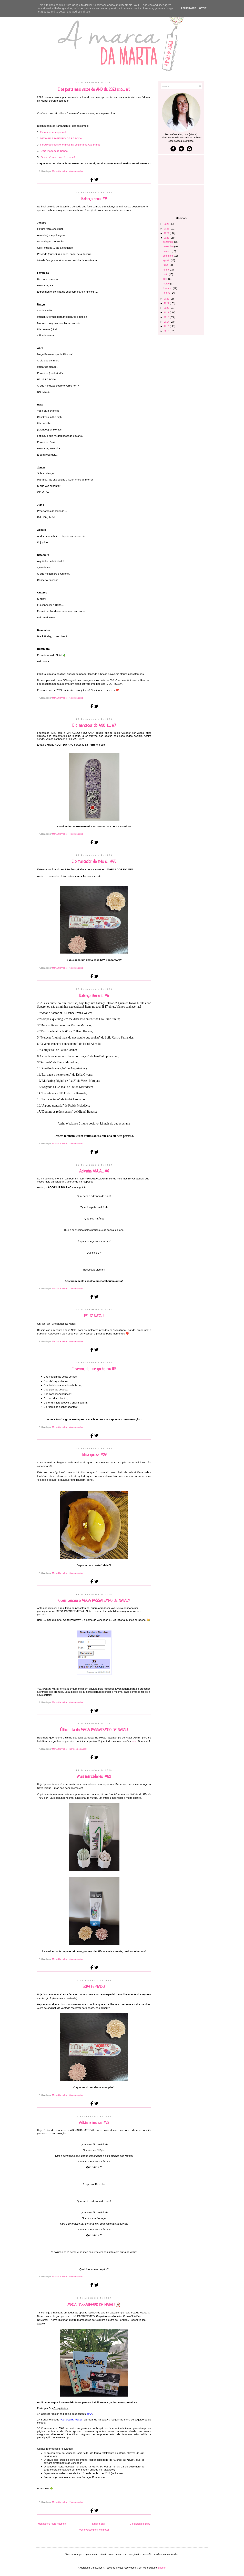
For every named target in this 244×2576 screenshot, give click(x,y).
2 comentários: (76, 1288)
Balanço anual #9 (94, 199)
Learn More (188, 8)
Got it (202, 8)
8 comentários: (76, 2095)
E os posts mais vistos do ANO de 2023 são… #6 (94, 90)
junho (166, 269)
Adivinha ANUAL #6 (94, 1171)
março (166, 283)
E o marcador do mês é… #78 (94, 862)
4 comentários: (76, 171)
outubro (167, 251)
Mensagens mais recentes (52, 2523)
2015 (167, 331)
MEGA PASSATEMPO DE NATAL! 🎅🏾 (94, 2305)
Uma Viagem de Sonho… (55, 150)
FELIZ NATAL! (94, 1316)
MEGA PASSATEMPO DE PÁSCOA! (61, 138)
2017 (167, 321)
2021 (167, 303)
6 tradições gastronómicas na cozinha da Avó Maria (70, 144)
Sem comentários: (78, 1749)
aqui (134, 1741)
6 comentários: (76, 698)
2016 (167, 326)
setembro (168, 255)
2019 (167, 312)
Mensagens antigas (140, 2523)
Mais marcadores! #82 (94, 1777)
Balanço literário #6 (94, 996)
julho (166, 265)
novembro (168, 246)
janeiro (167, 292)
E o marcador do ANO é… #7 (94, 726)
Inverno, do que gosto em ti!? (94, 1369)
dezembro (168, 242)
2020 (167, 307)
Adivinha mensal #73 (94, 2123)
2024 (167, 233)
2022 (167, 298)
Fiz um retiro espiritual (53, 132)
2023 (167, 237)
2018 (167, 317)
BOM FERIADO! (94, 1987)
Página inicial (98, 2523)
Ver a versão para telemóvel (94, 2529)
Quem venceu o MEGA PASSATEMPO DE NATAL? (94, 1601)
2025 (167, 228)
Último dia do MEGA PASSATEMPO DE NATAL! (94, 1730)
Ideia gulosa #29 (94, 1455)
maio (166, 274)
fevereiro (168, 288)
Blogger (161, 2567)
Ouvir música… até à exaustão (58, 157)
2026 (167, 224)
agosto (167, 260)
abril (165, 278)
